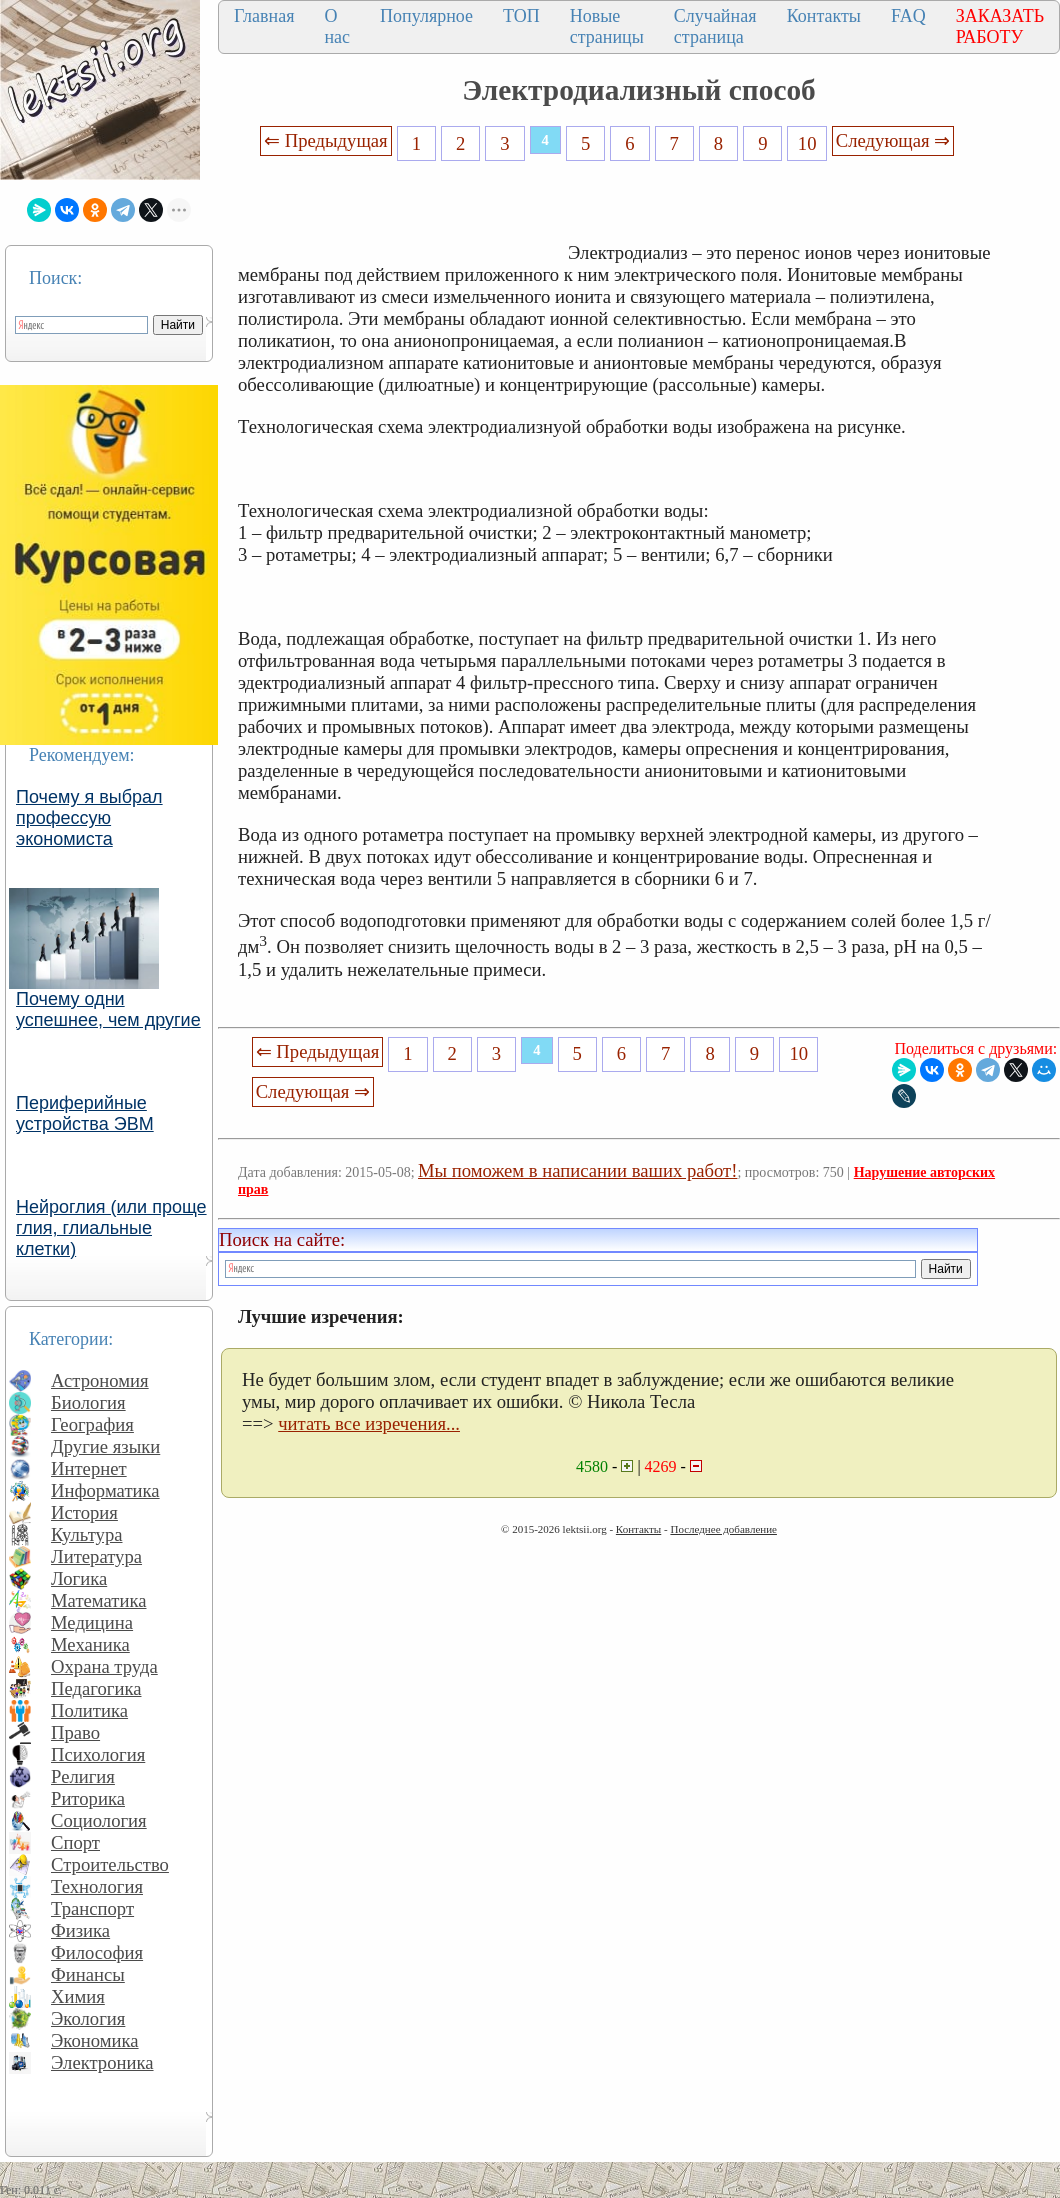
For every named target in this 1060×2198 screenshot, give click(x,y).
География (92, 1424)
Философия (97, 1952)
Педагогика (96, 1688)
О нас (337, 26)
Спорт (75, 1842)
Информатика (105, 1490)
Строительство (110, 1864)
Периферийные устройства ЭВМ (85, 1113)
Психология (98, 1754)
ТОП (521, 16)
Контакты (824, 16)
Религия (83, 1776)
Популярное (426, 16)
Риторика (88, 1798)
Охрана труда (104, 1666)
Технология (97, 1886)
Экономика (95, 2040)
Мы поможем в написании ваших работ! (577, 1170)
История (84, 1512)
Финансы (88, 1974)
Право (75, 1732)
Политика (89, 1710)
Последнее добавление (723, 1529)
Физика (80, 1930)
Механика (90, 1644)
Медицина (92, 1622)
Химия (78, 1996)
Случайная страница (715, 26)
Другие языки (105, 1446)
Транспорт (92, 1908)
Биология (88, 1402)
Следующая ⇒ (893, 140)
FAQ (908, 16)
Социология (99, 1820)
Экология (88, 2018)
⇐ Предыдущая (326, 140)
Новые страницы (607, 26)
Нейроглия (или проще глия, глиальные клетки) (111, 1228)
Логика (79, 1578)
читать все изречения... (369, 1423)
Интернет (89, 1468)
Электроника (102, 2062)
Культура (87, 1534)
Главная (264, 16)
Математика (99, 1600)
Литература (96, 1556)
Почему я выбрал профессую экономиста (89, 818)
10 (807, 143)
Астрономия (100, 1380)
